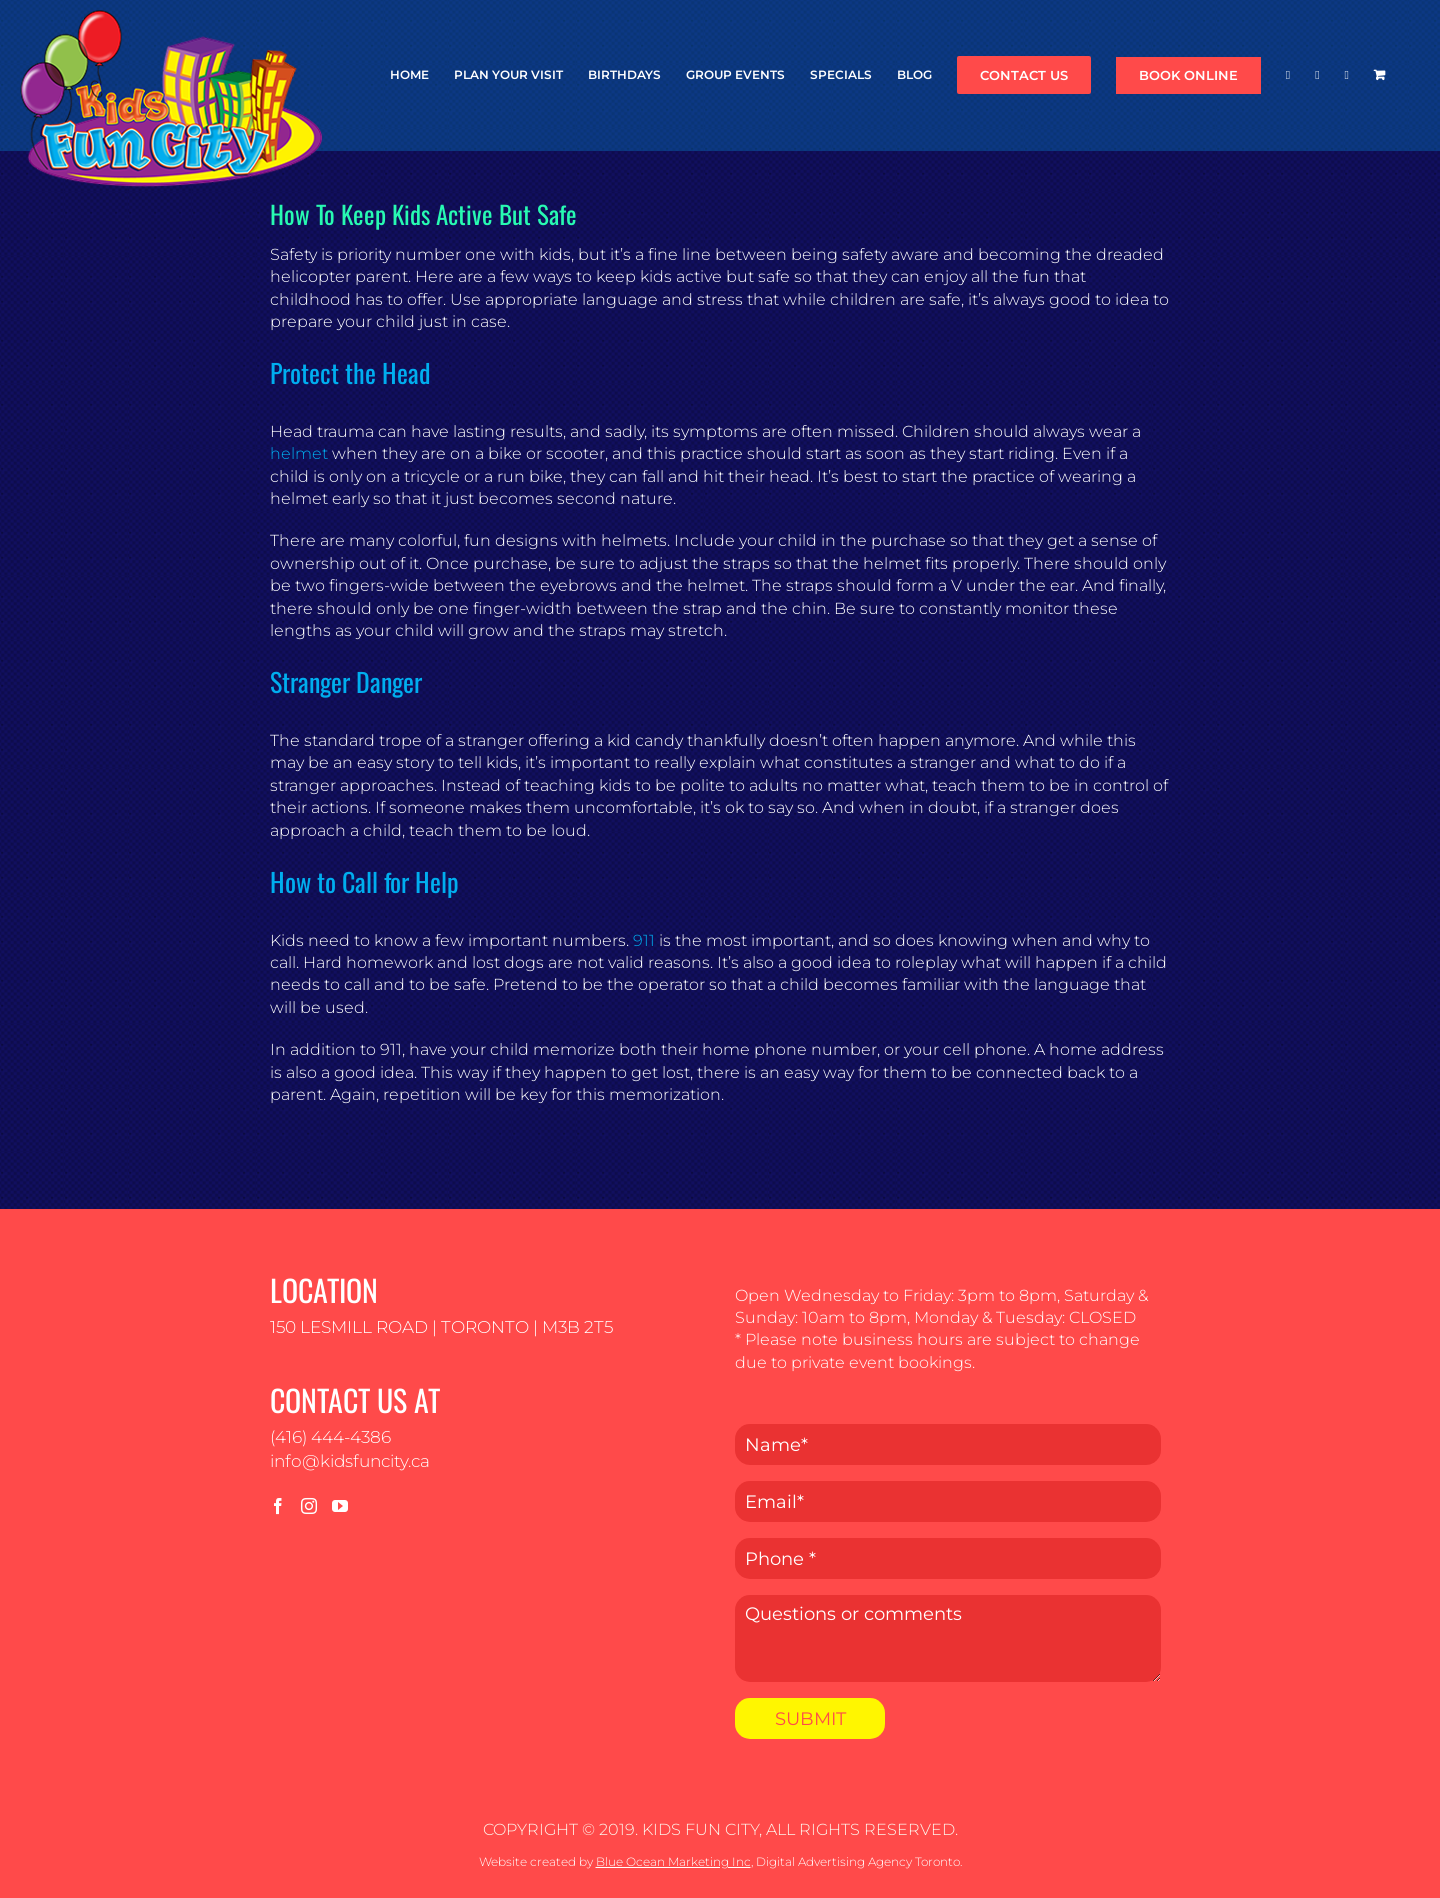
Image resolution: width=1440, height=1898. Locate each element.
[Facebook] (278, 1506)
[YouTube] (340, 1506)
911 (644, 940)
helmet (299, 453)
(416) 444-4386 (330, 1437)
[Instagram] (309, 1506)
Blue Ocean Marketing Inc (673, 1861)
